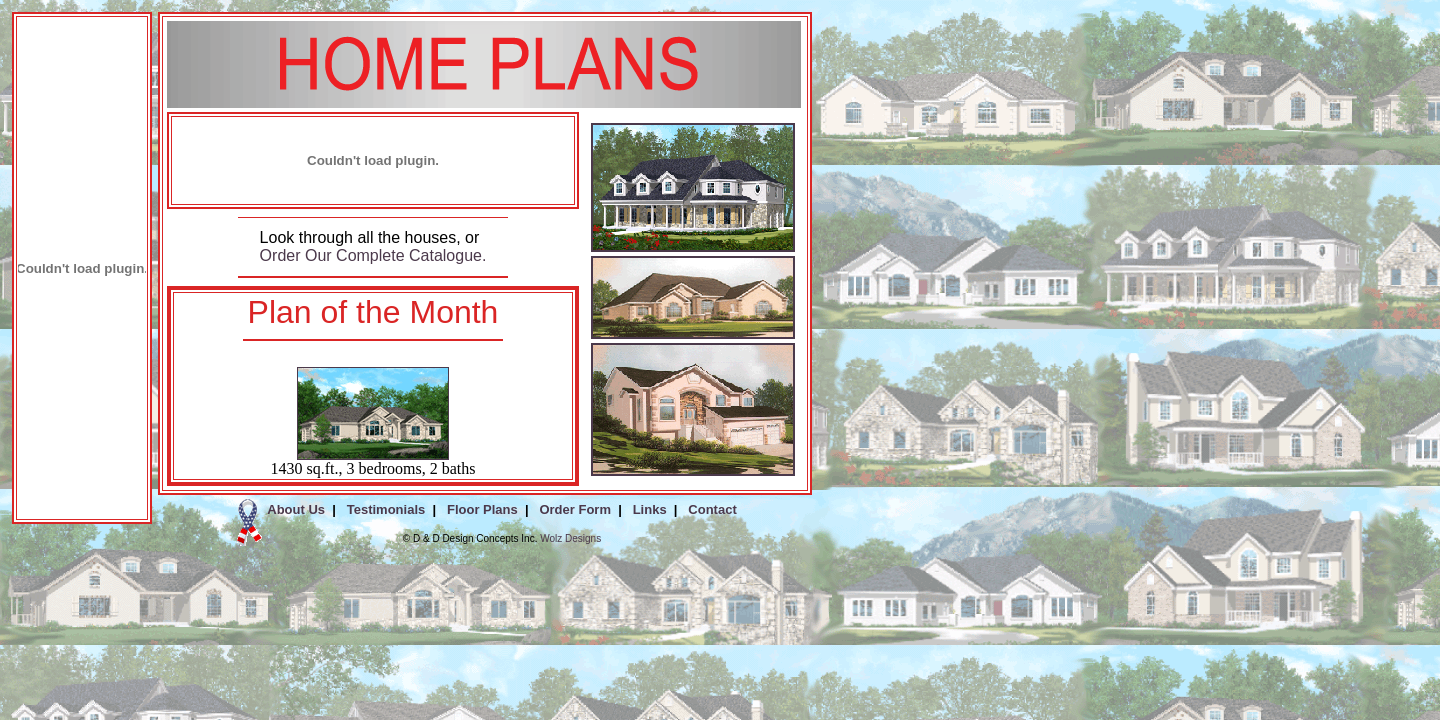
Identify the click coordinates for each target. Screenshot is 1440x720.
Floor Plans (482, 509)
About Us (296, 509)
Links (650, 509)
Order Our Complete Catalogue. (373, 255)
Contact (712, 509)
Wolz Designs (570, 538)
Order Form (575, 509)
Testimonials (386, 509)
